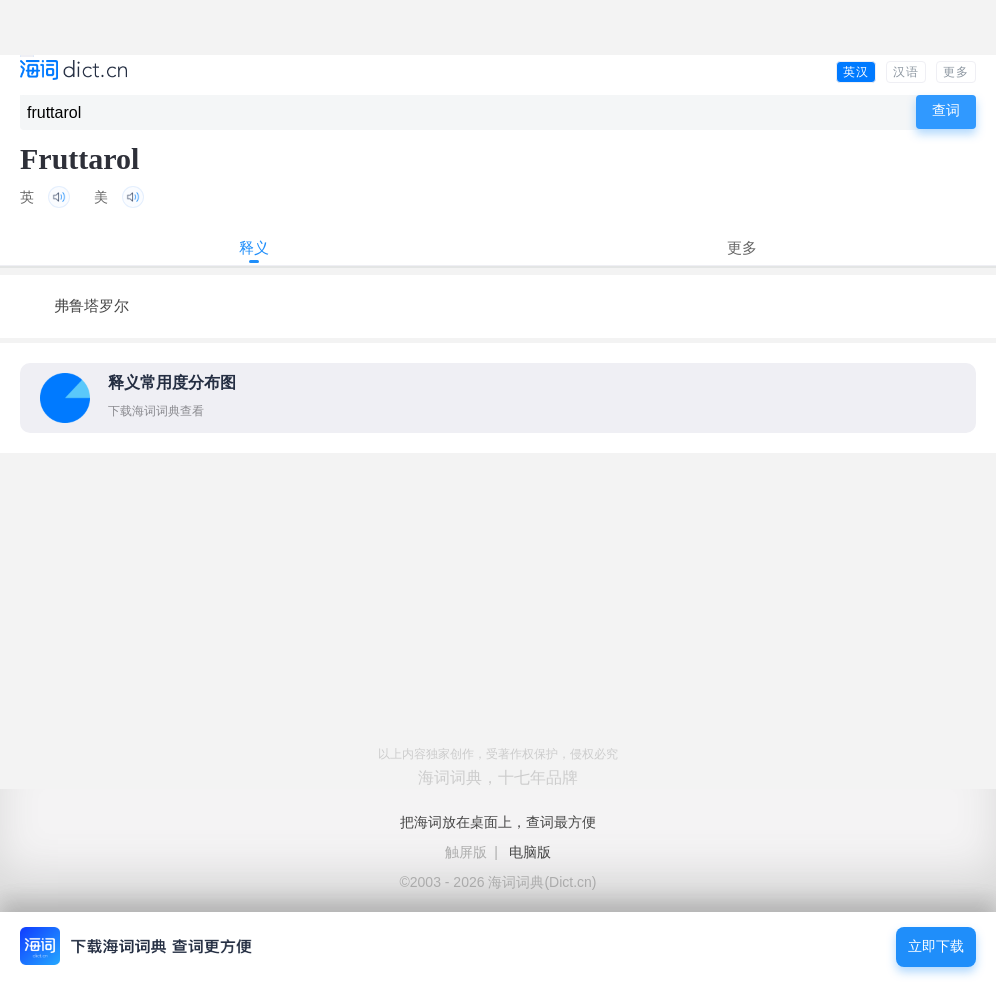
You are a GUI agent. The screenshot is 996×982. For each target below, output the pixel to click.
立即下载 (936, 946)
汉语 (906, 72)
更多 (956, 72)
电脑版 (530, 852)
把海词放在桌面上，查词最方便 (498, 822)
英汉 (856, 72)
